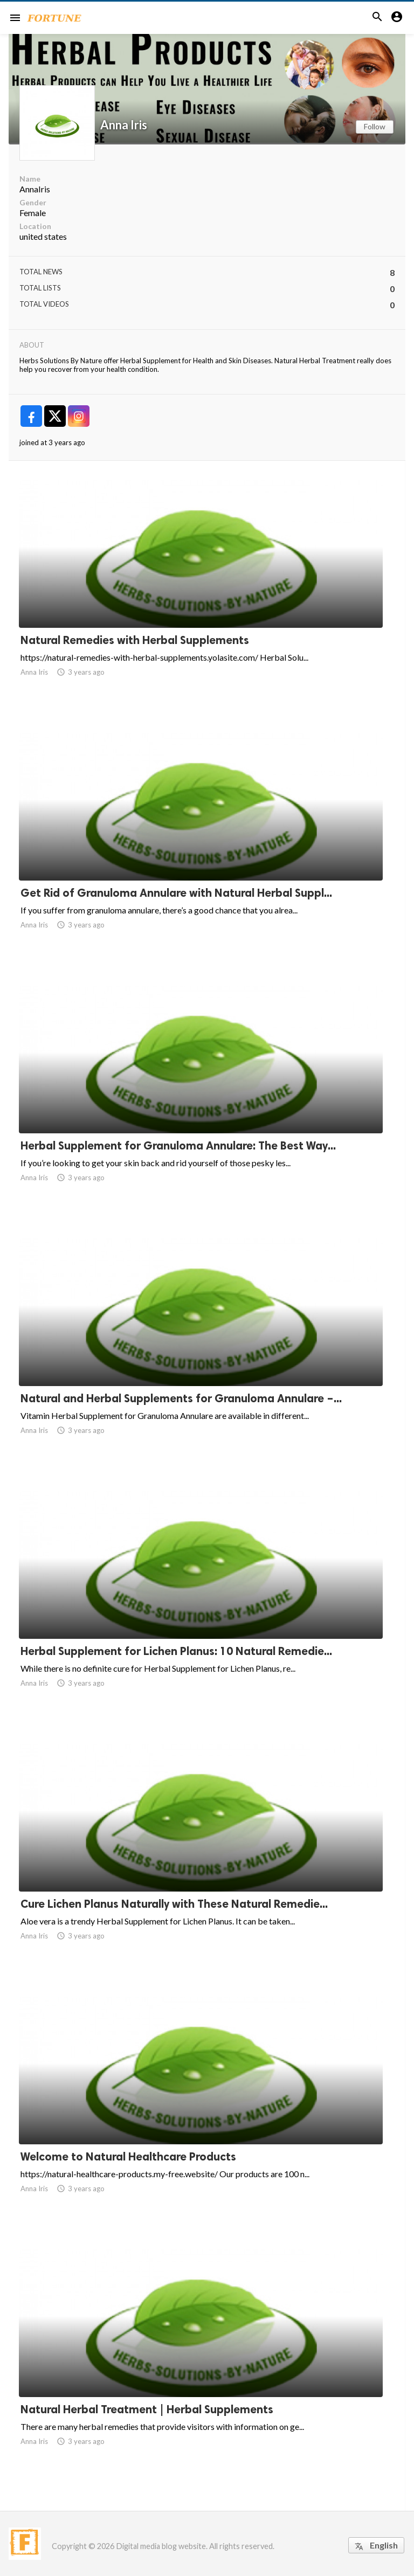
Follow (374, 126)
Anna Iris (123, 125)
